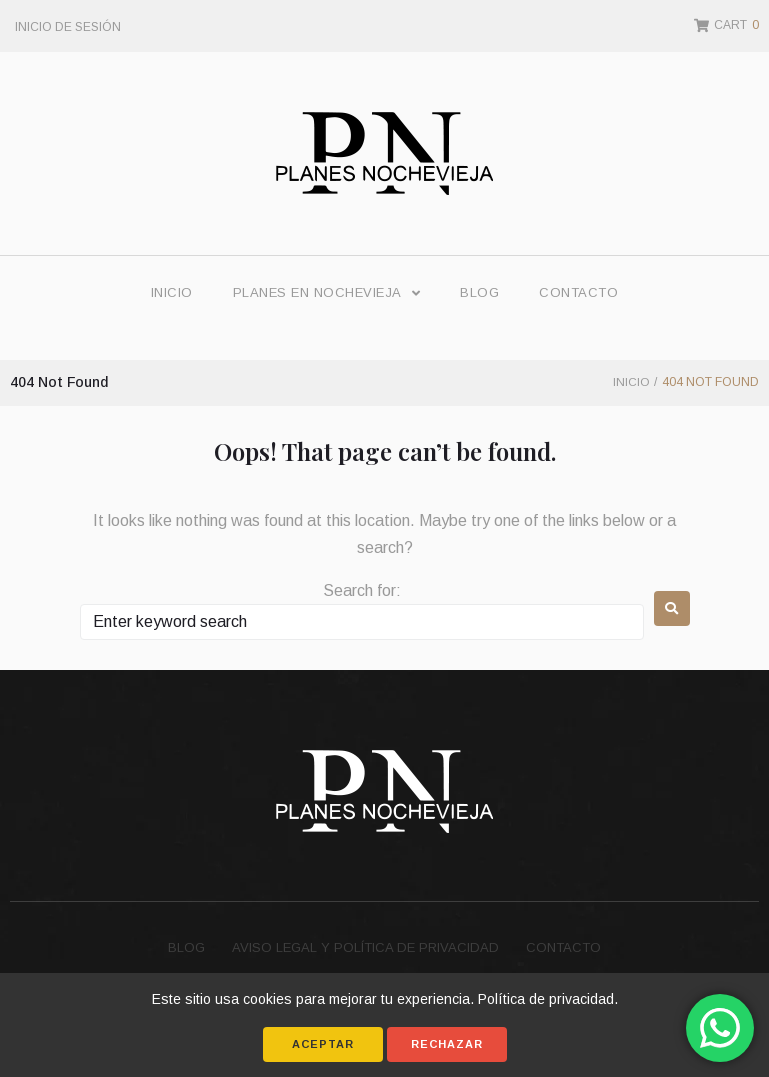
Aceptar (323, 1044)
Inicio (630, 382)
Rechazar (447, 1044)
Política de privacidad (546, 999)
